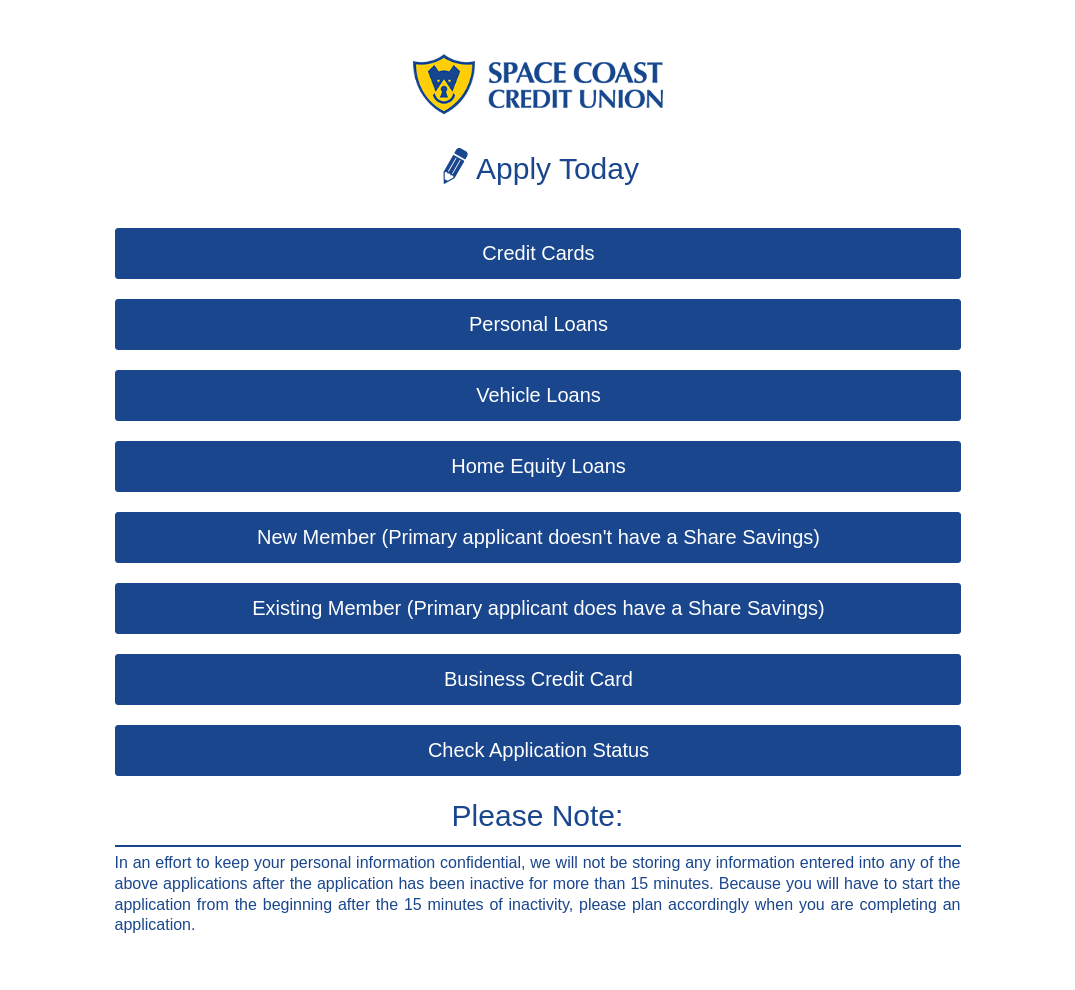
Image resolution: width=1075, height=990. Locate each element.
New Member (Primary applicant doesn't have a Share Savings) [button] (538, 537)
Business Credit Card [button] (538, 679)
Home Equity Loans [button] (538, 466)
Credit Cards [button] (538, 253)
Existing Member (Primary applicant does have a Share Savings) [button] (538, 608)
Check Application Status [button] (538, 750)
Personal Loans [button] (538, 324)
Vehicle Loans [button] (538, 395)
